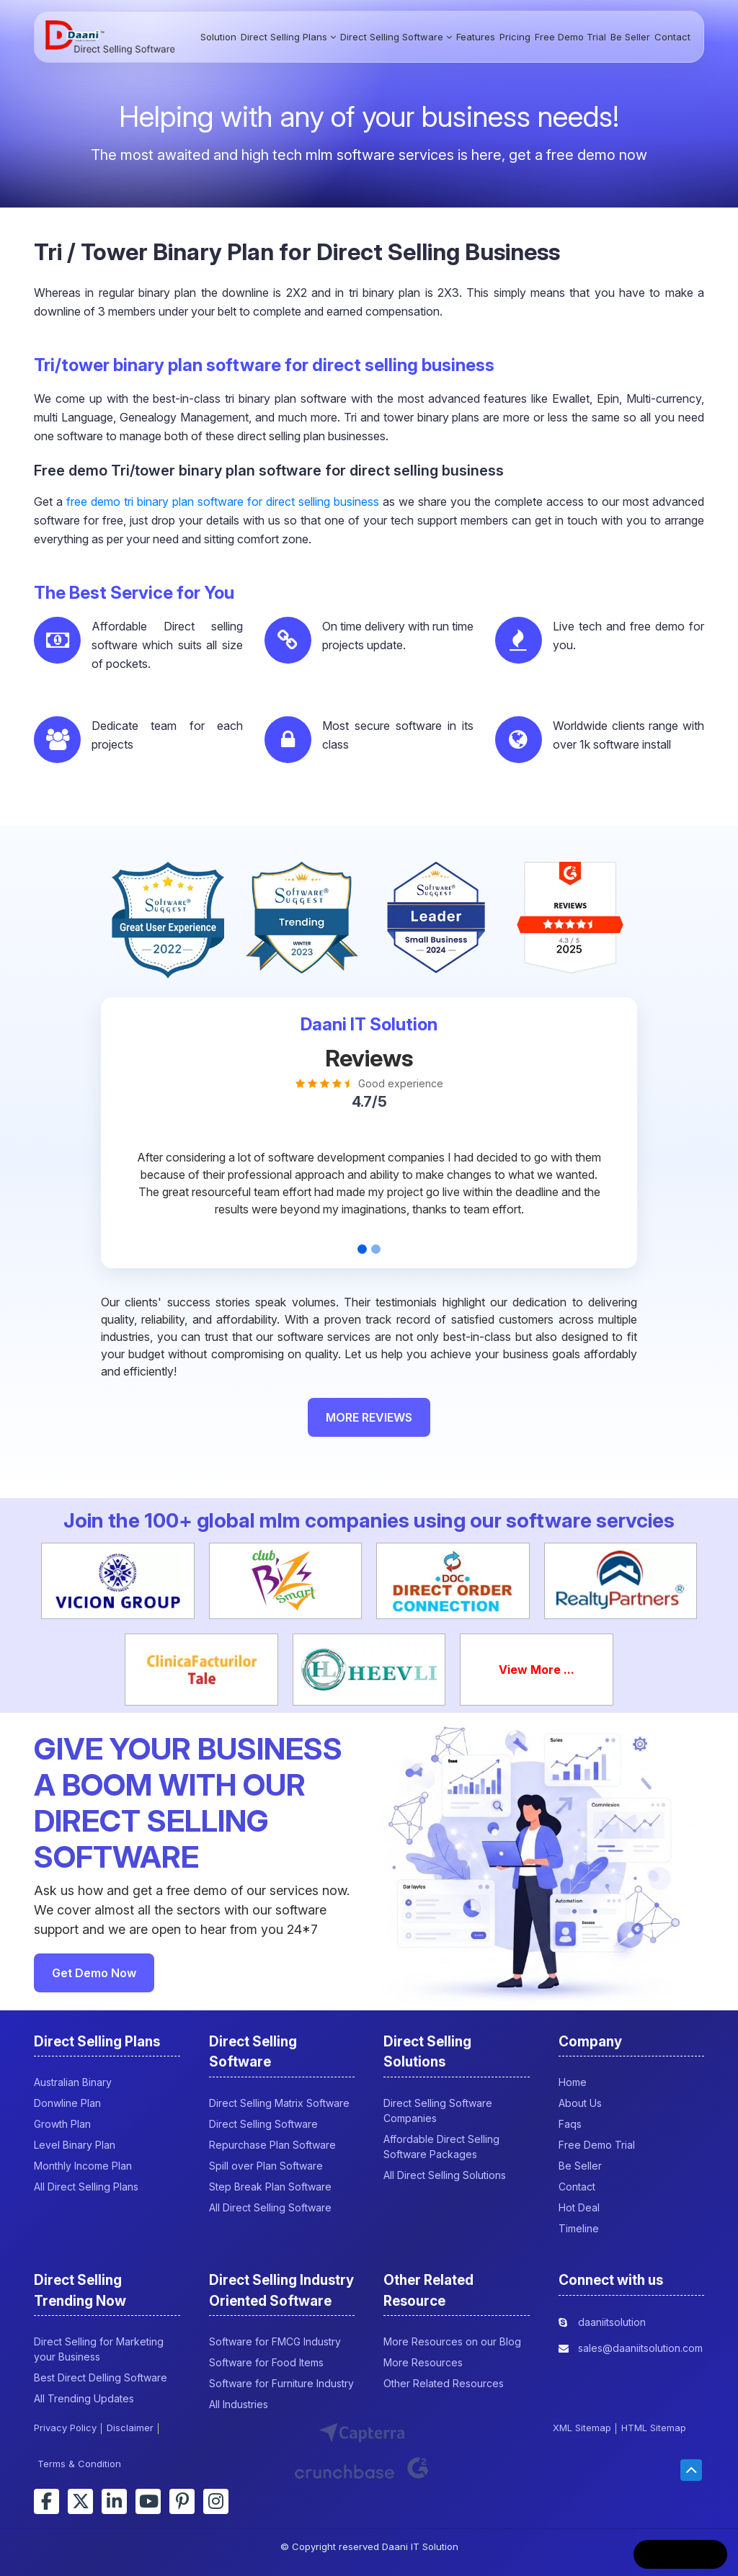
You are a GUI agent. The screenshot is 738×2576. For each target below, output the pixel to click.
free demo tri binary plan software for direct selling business (222, 501)
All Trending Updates (84, 2398)
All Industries (238, 2404)
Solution (218, 37)
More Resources (423, 2362)
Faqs (570, 2124)
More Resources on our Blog (452, 2341)
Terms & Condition (79, 2463)
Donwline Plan (67, 2103)
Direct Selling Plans (288, 37)
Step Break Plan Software (270, 2186)
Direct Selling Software (396, 37)
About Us (580, 2103)
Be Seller (630, 37)
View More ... (536, 1669)
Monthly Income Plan (83, 2166)
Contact (672, 37)
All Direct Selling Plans (86, 2186)
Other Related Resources (443, 2383)
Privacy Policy (65, 2427)
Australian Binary (73, 2082)
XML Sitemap (582, 2427)
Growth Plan (62, 2124)
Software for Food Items (266, 2362)
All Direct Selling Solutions (444, 2175)
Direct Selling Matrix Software (279, 2103)
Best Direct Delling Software (100, 2377)
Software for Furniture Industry (281, 2383)
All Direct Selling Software (270, 2207)
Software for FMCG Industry (275, 2341)
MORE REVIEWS (369, 1417)
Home (573, 2082)
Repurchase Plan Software (272, 2145)
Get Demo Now (94, 1973)
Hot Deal (579, 2207)
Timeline (579, 2228)
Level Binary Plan (74, 2145)
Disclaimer (130, 2427)
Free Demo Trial (570, 37)
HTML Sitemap (653, 2427)
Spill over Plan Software (266, 2166)
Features (475, 37)
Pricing (514, 37)
